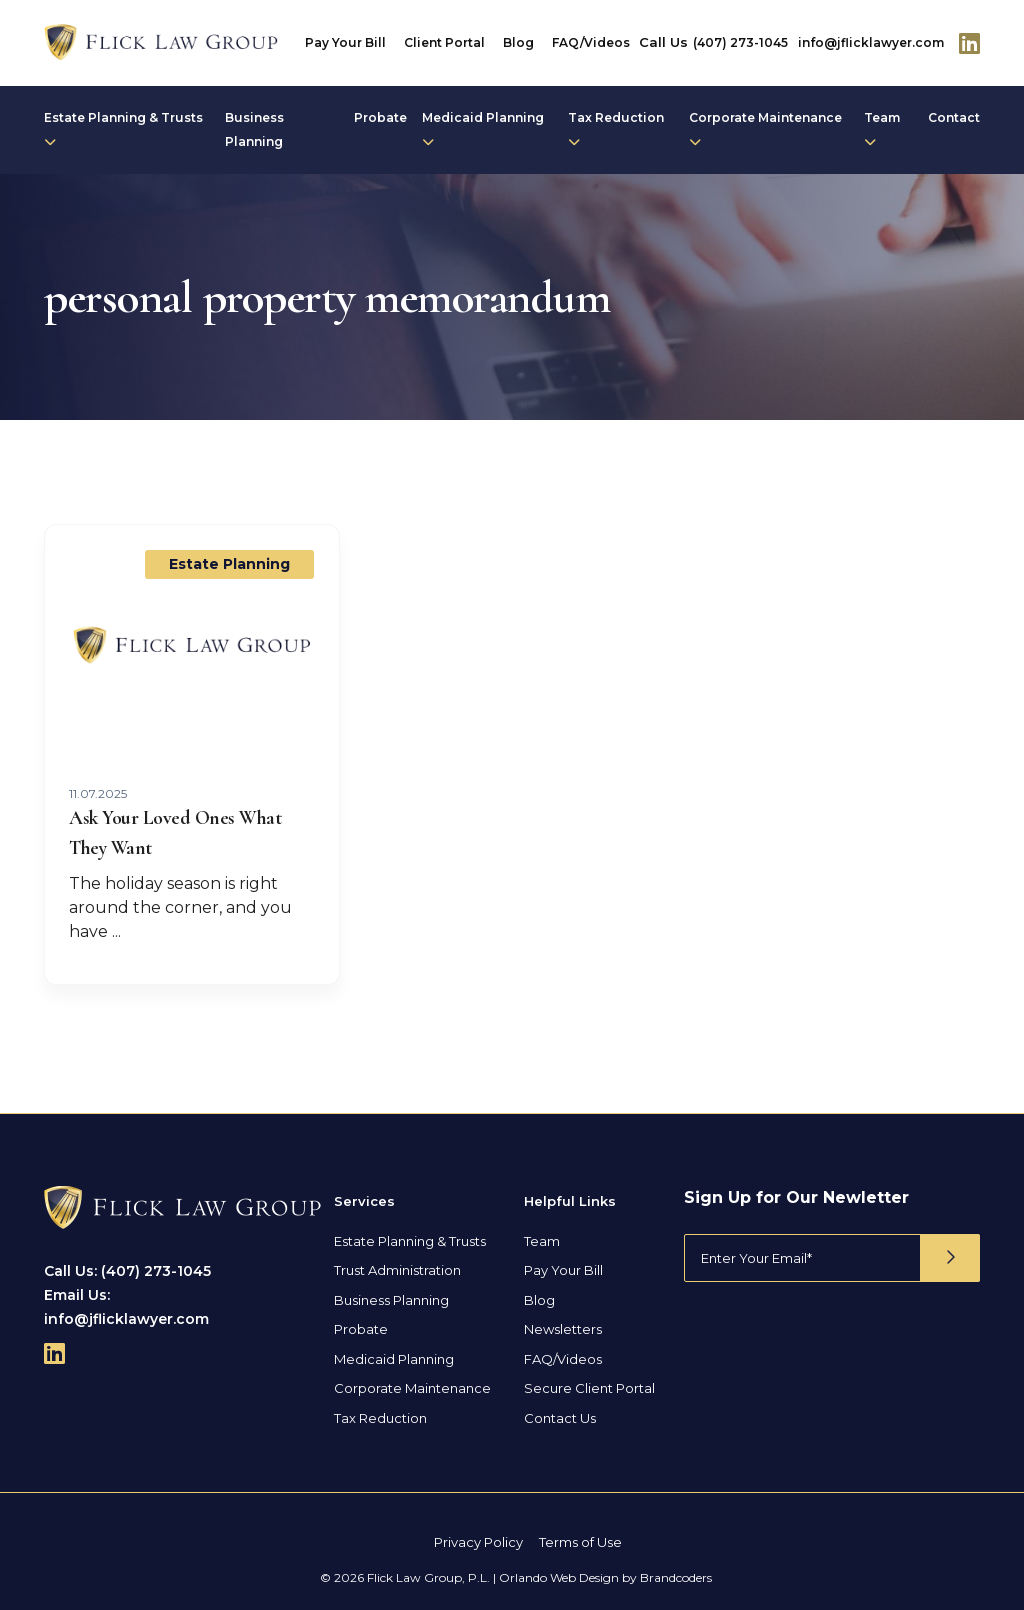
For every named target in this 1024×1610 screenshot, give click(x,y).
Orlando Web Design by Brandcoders (605, 1576)
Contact (954, 117)
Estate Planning (229, 564)
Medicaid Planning (483, 129)
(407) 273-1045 (740, 42)
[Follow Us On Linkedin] (969, 43)
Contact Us (560, 1417)
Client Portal (444, 42)
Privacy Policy (478, 1542)
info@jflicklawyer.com (871, 42)
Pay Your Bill (345, 42)
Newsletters (563, 1329)
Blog (518, 42)
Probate (380, 117)
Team (882, 129)
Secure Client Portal (589, 1388)
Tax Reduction (616, 129)
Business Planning (254, 129)
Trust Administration (397, 1270)
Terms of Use (580, 1542)
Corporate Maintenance (765, 129)
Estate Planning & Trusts (123, 129)
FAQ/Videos (591, 42)
